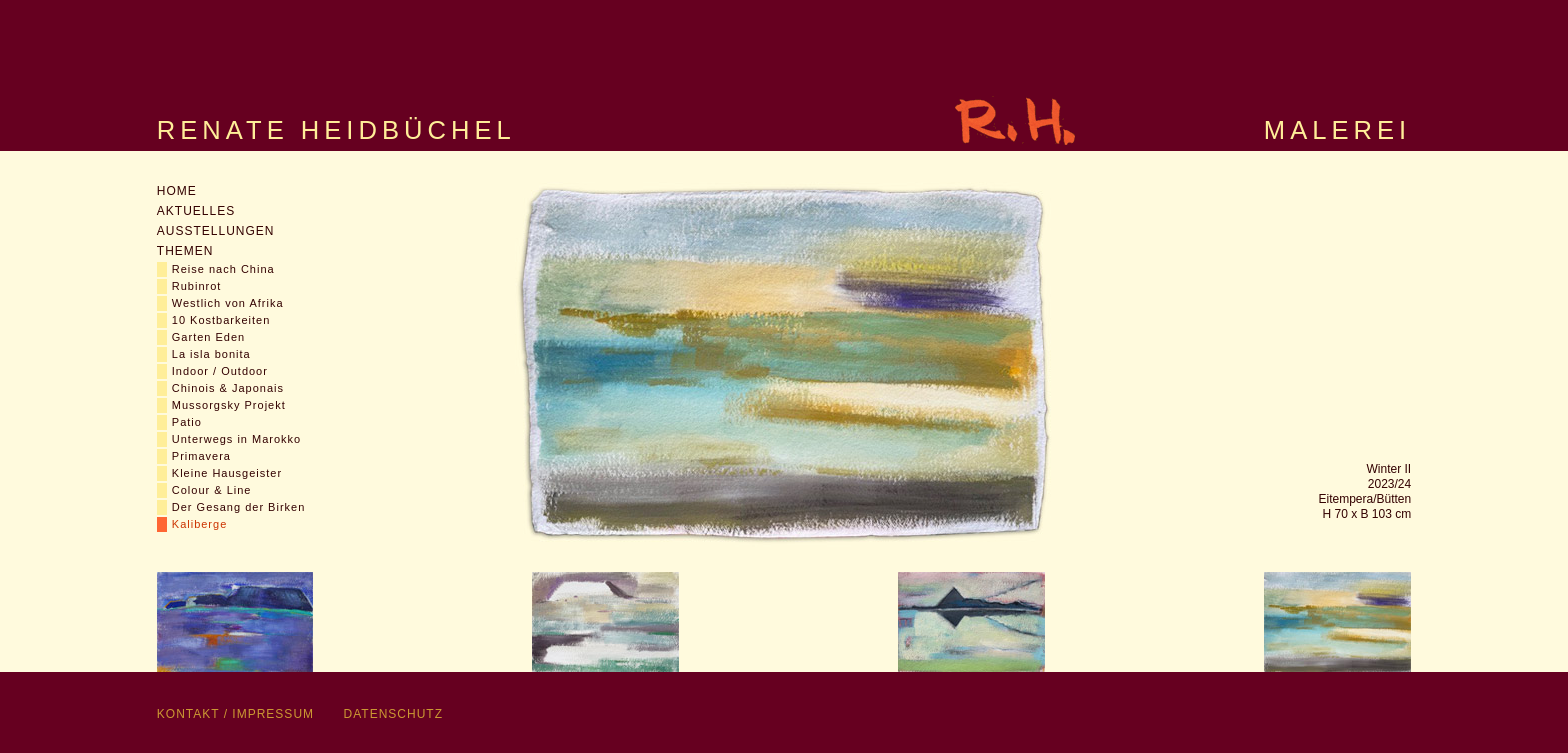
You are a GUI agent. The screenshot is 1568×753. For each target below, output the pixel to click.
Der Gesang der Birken (239, 507)
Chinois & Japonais (228, 388)
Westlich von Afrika (228, 303)
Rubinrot (197, 286)
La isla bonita (211, 354)
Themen (185, 251)
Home (177, 191)
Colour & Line (212, 490)
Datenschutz (393, 714)
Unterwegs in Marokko (236, 439)
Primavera (201, 456)
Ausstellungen (216, 231)
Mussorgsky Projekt (229, 405)
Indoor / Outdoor (220, 371)
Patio (187, 422)
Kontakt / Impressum (235, 714)
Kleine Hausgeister (227, 473)
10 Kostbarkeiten (221, 320)
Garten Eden (208, 337)
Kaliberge (199, 524)
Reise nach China (223, 269)
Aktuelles (196, 211)
